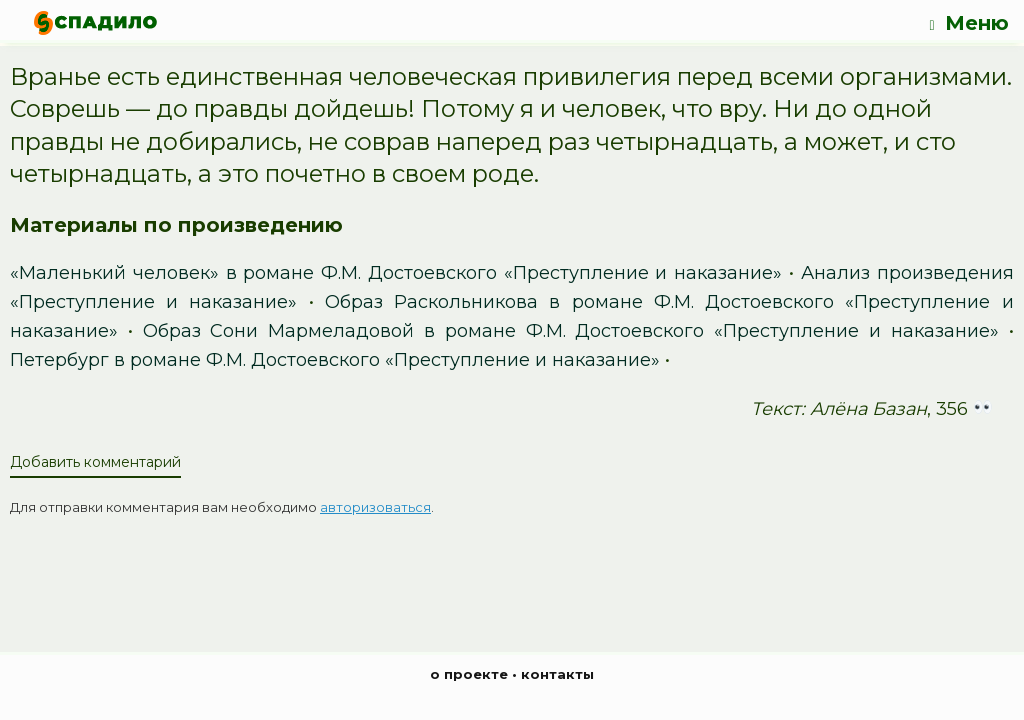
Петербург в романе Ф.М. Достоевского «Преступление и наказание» (335, 360)
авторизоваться (375, 507)
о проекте (469, 674)
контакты (557, 674)
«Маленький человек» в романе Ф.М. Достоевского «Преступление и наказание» (396, 273)
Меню (968, 23)
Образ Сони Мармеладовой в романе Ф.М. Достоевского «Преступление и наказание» (571, 331)
